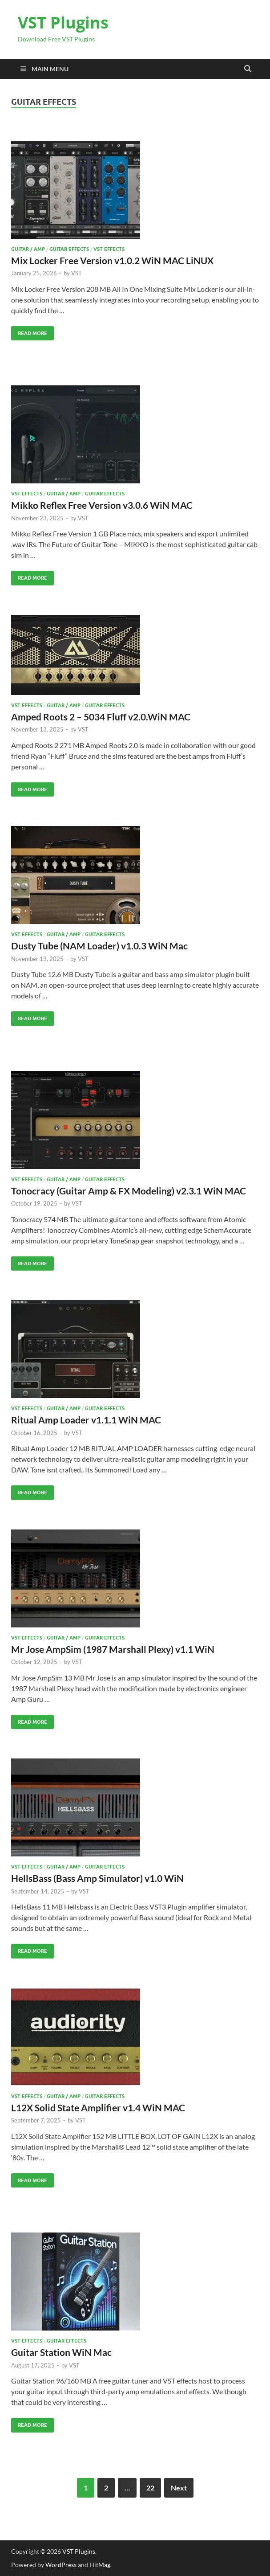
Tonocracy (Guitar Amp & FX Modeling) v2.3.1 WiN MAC (128, 1190)
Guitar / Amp (28, 249)
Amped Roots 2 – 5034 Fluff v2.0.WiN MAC (100, 716)
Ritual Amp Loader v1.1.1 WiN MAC (86, 1419)
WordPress (61, 2564)
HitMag (99, 2564)
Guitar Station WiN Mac (61, 2352)
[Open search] (247, 69)
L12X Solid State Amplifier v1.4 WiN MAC (98, 2107)
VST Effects (109, 249)
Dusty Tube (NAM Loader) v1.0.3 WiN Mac (99, 945)
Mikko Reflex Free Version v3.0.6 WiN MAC (102, 505)
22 (150, 2487)
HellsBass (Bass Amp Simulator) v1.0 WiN (97, 1878)
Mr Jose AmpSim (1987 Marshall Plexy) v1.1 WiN (112, 1649)
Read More (29, 331)
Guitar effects (69, 249)
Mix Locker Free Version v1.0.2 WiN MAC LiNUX (112, 260)
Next (179, 2487)
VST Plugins (63, 22)
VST (76, 273)
